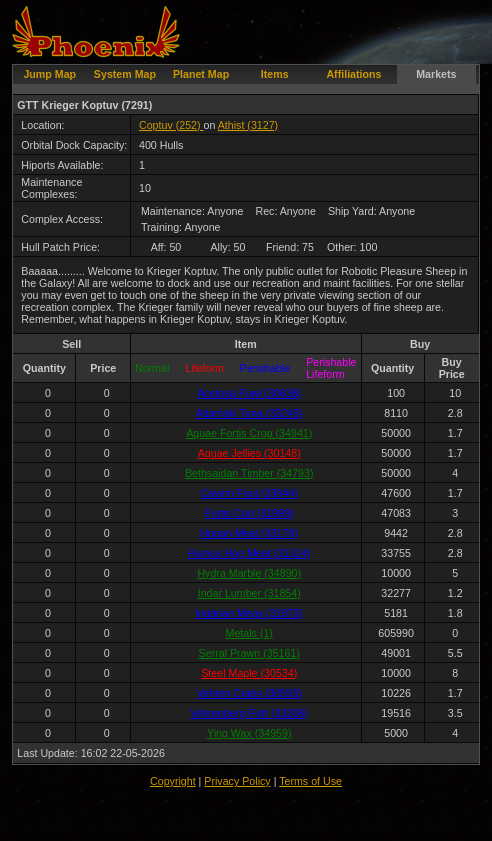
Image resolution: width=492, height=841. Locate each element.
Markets (436, 74)
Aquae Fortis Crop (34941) (249, 433)
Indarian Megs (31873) (249, 613)
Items (275, 74)
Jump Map (49, 74)
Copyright (173, 781)
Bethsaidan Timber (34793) (249, 473)
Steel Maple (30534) (249, 673)
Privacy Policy (237, 781)
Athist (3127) (248, 125)
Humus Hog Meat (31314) (249, 553)
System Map (125, 74)
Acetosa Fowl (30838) (249, 393)
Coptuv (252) (171, 125)
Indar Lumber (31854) (249, 593)
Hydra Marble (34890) (249, 573)
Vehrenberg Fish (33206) (249, 713)
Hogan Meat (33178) (249, 533)
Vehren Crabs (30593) (249, 693)
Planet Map (201, 74)
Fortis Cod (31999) (249, 513)
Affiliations (353, 74)
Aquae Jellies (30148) (249, 453)
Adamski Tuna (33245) (249, 413)
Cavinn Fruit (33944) (249, 493)
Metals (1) (249, 633)
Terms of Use (310, 781)
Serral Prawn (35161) (249, 653)
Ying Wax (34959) (249, 733)
